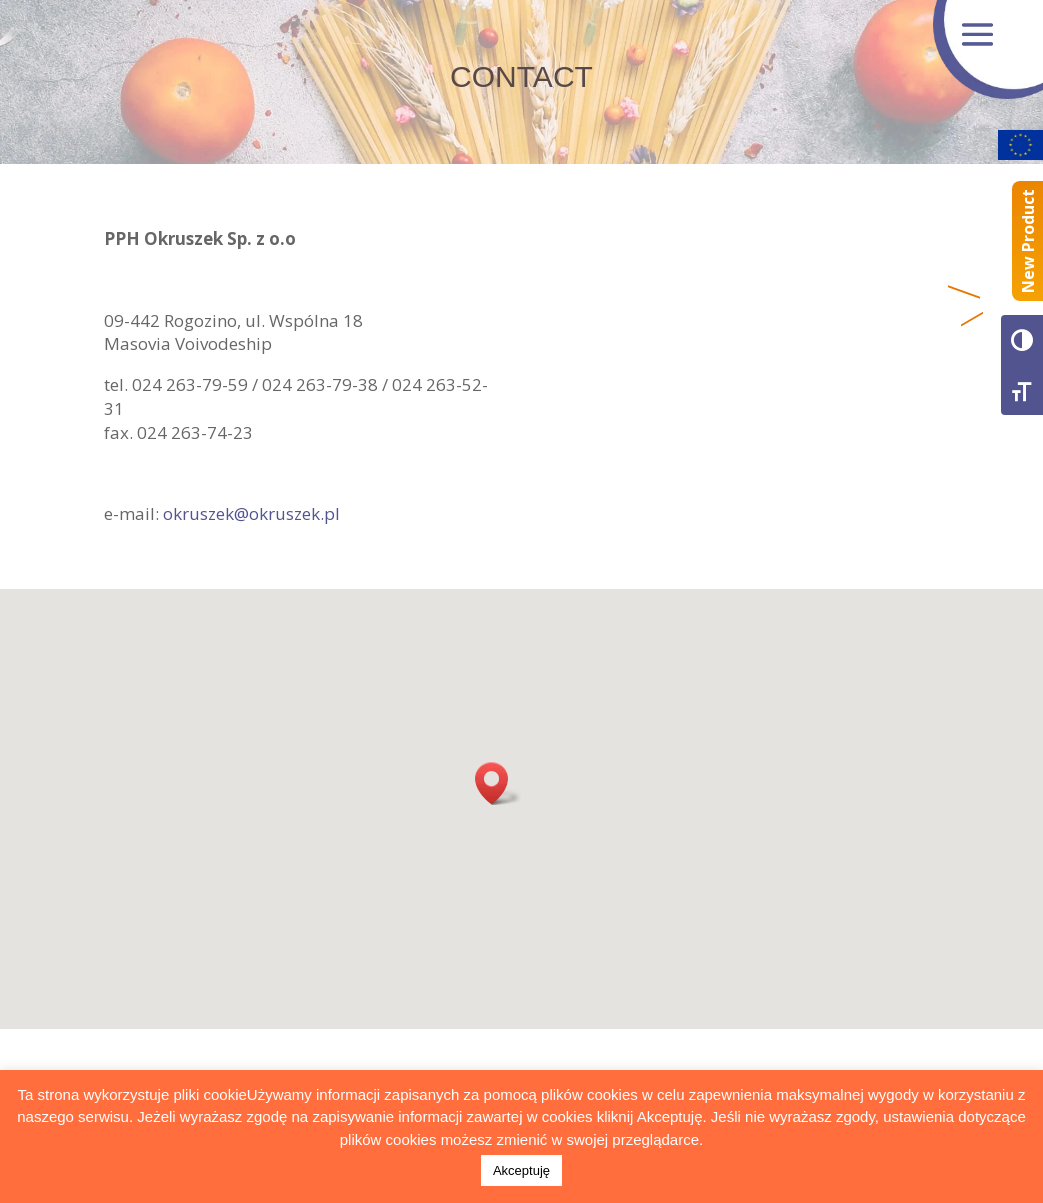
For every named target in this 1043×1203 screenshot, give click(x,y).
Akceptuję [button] (521, 1170)
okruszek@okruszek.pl (251, 513)
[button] (498, 783)
